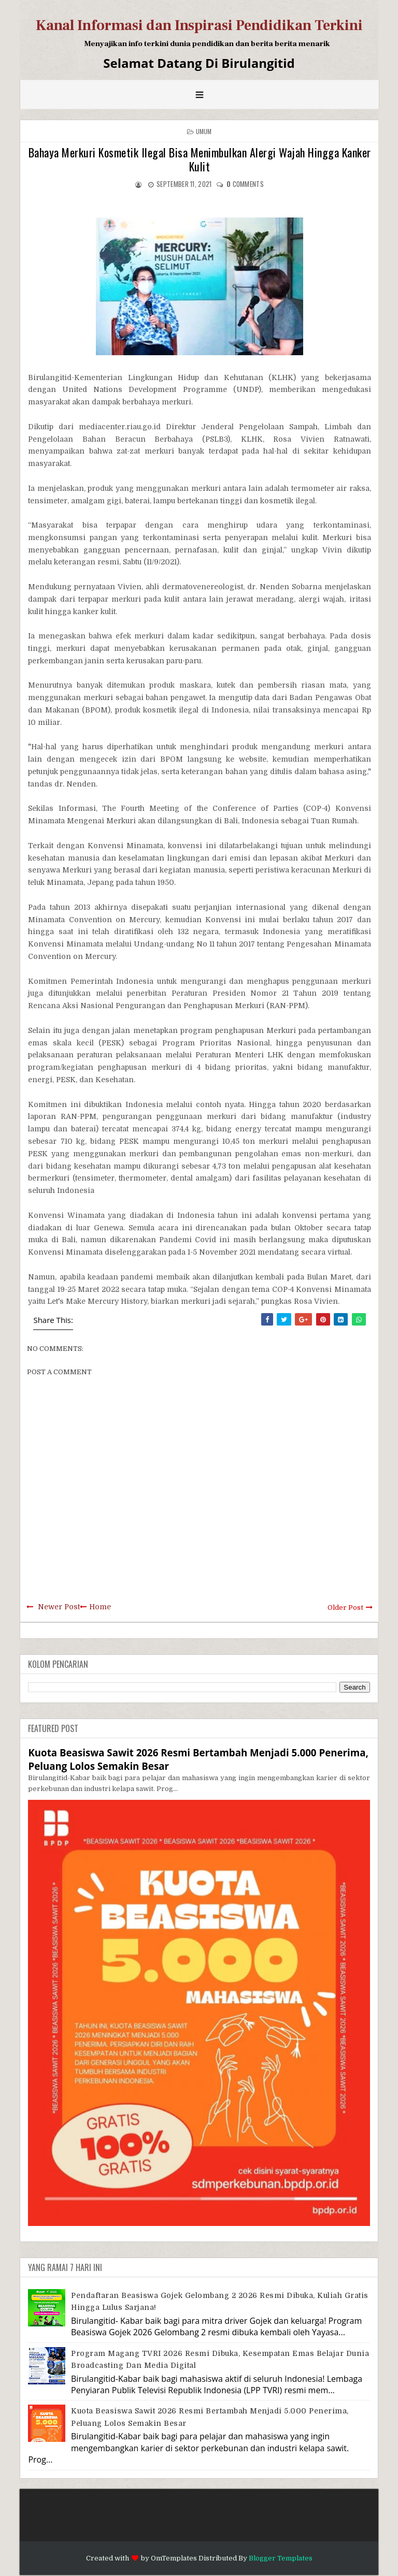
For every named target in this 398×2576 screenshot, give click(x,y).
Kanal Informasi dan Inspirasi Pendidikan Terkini (199, 25)
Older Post (345, 1607)
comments (245, 184)
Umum (204, 131)
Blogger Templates (280, 2558)
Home (100, 1607)
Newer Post (59, 1607)
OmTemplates (174, 2558)
